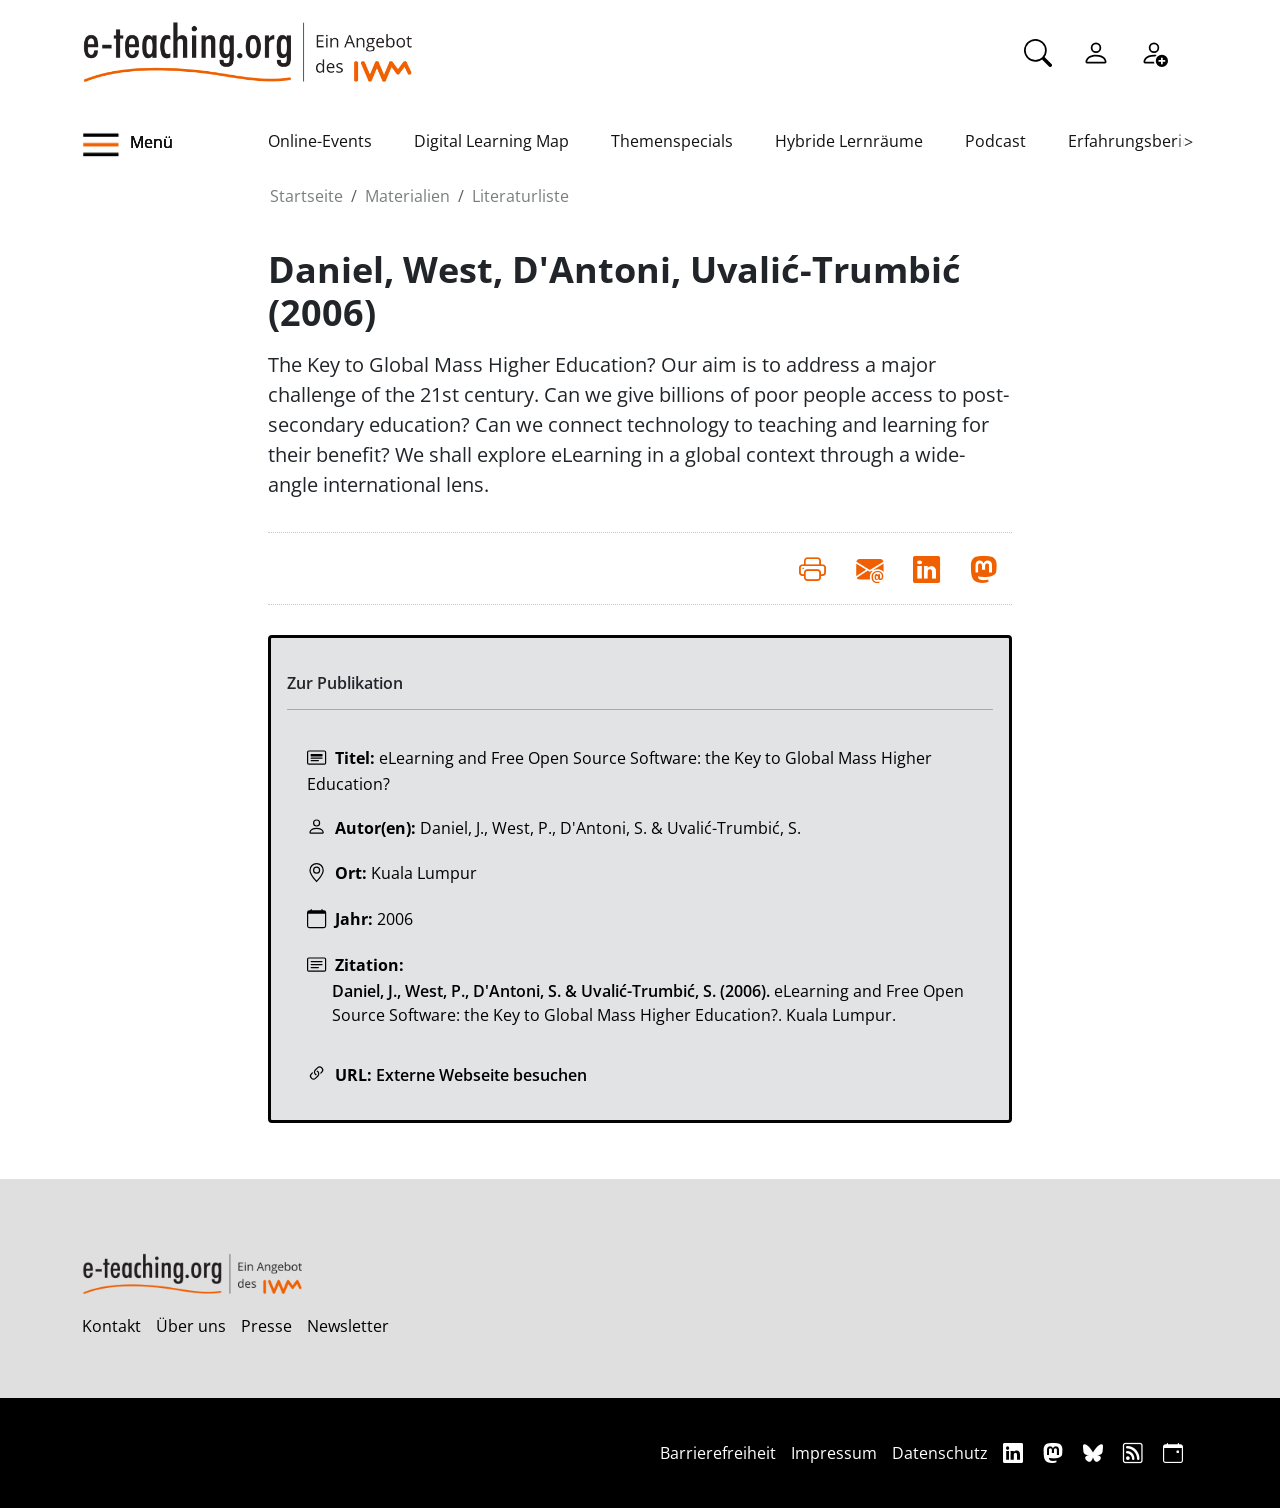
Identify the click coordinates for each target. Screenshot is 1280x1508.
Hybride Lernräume (849, 141)
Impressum (834, 1453)
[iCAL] (1173, 1452)
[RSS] (1135, 1452)
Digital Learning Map (491, 141)
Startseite (306, 196)
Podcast (995, 141)
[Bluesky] (1095, 1452)
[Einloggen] (1096, 51)
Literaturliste (520, 196)
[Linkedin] (1015, 1452)
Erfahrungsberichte (1141, 141)
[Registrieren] (1154, 51)
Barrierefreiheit (718, 1453)
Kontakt (111, 1326)
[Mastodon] (1055, 1452)
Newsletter (348, 1326)
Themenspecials (672, 141)
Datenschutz (940, 1453)
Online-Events (320, 141)
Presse (266, 1326)
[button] (175, 145)
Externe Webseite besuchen (481, 1075)
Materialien (407, 196)
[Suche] (1038, 51)
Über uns (191, 1326)
